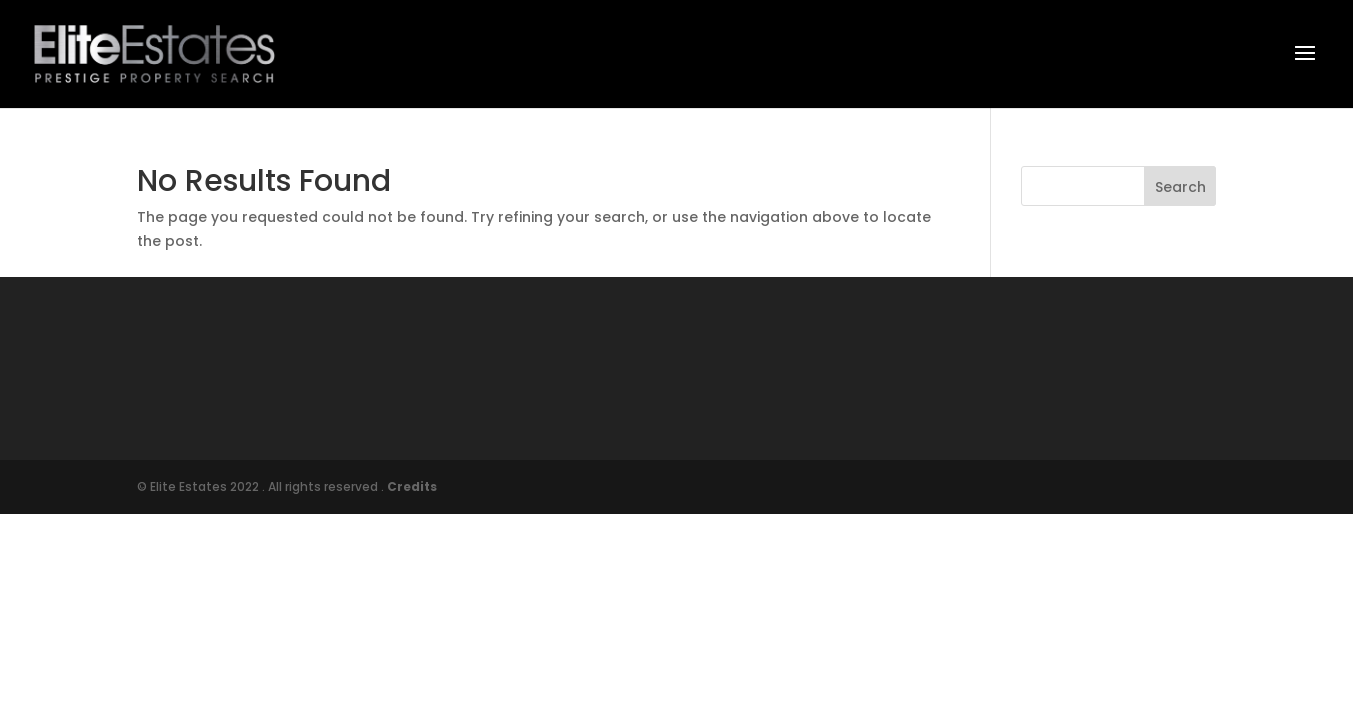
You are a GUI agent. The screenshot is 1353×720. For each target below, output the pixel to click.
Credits (412, 486)
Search (1180, 187)
